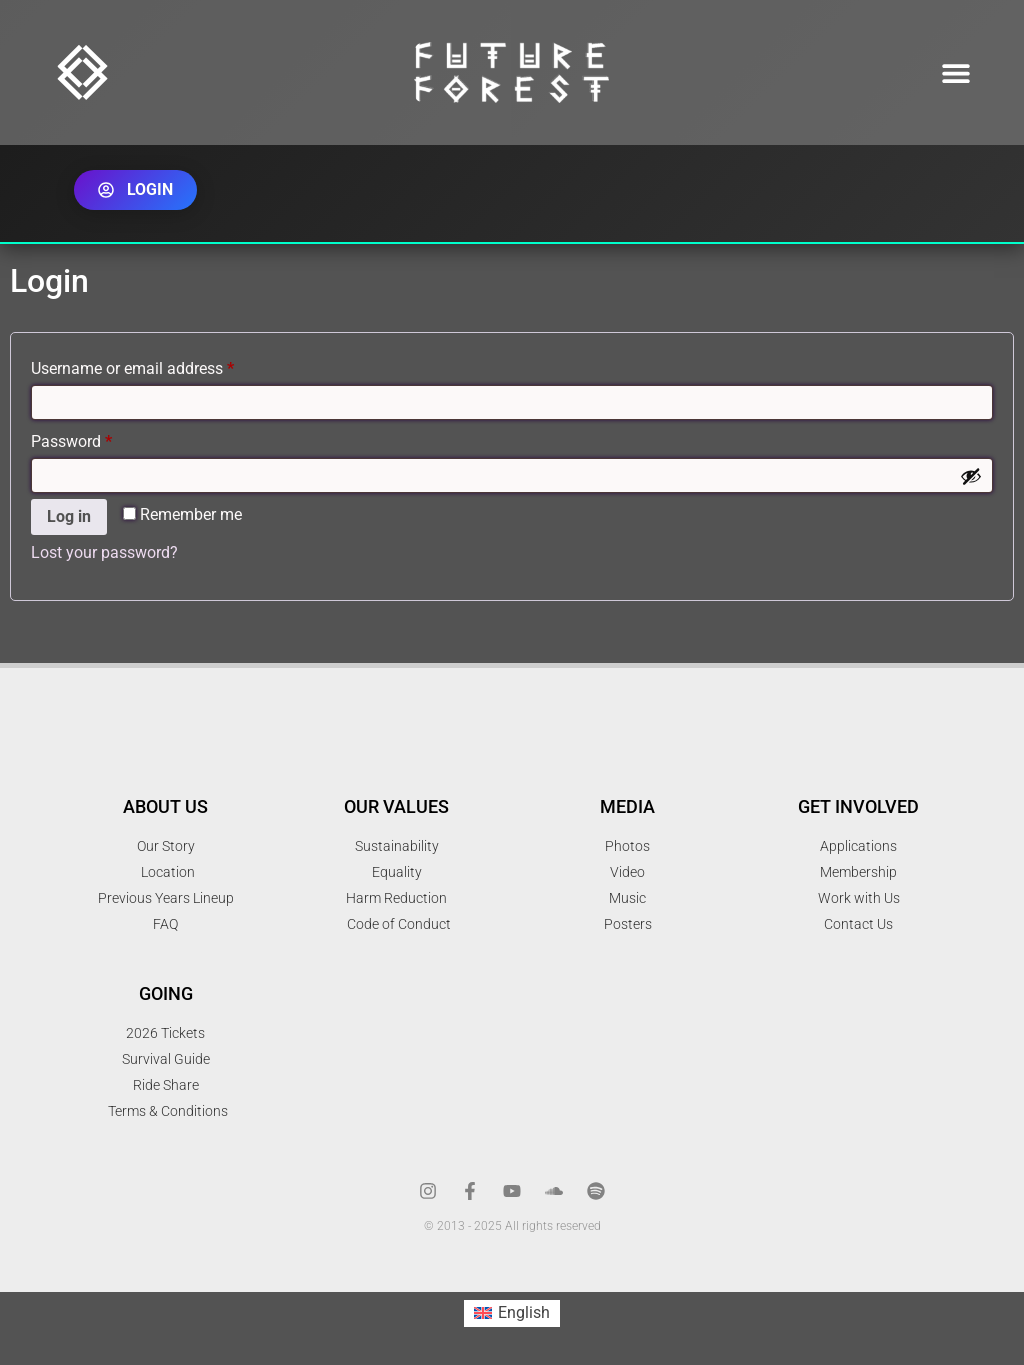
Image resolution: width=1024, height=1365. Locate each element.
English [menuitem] (524, 1312)
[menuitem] (512, 1314)
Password (102, 438)
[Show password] (971, 476)
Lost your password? (104, 552)
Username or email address (163, 365)
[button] (956, 72)
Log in (69, 516)
